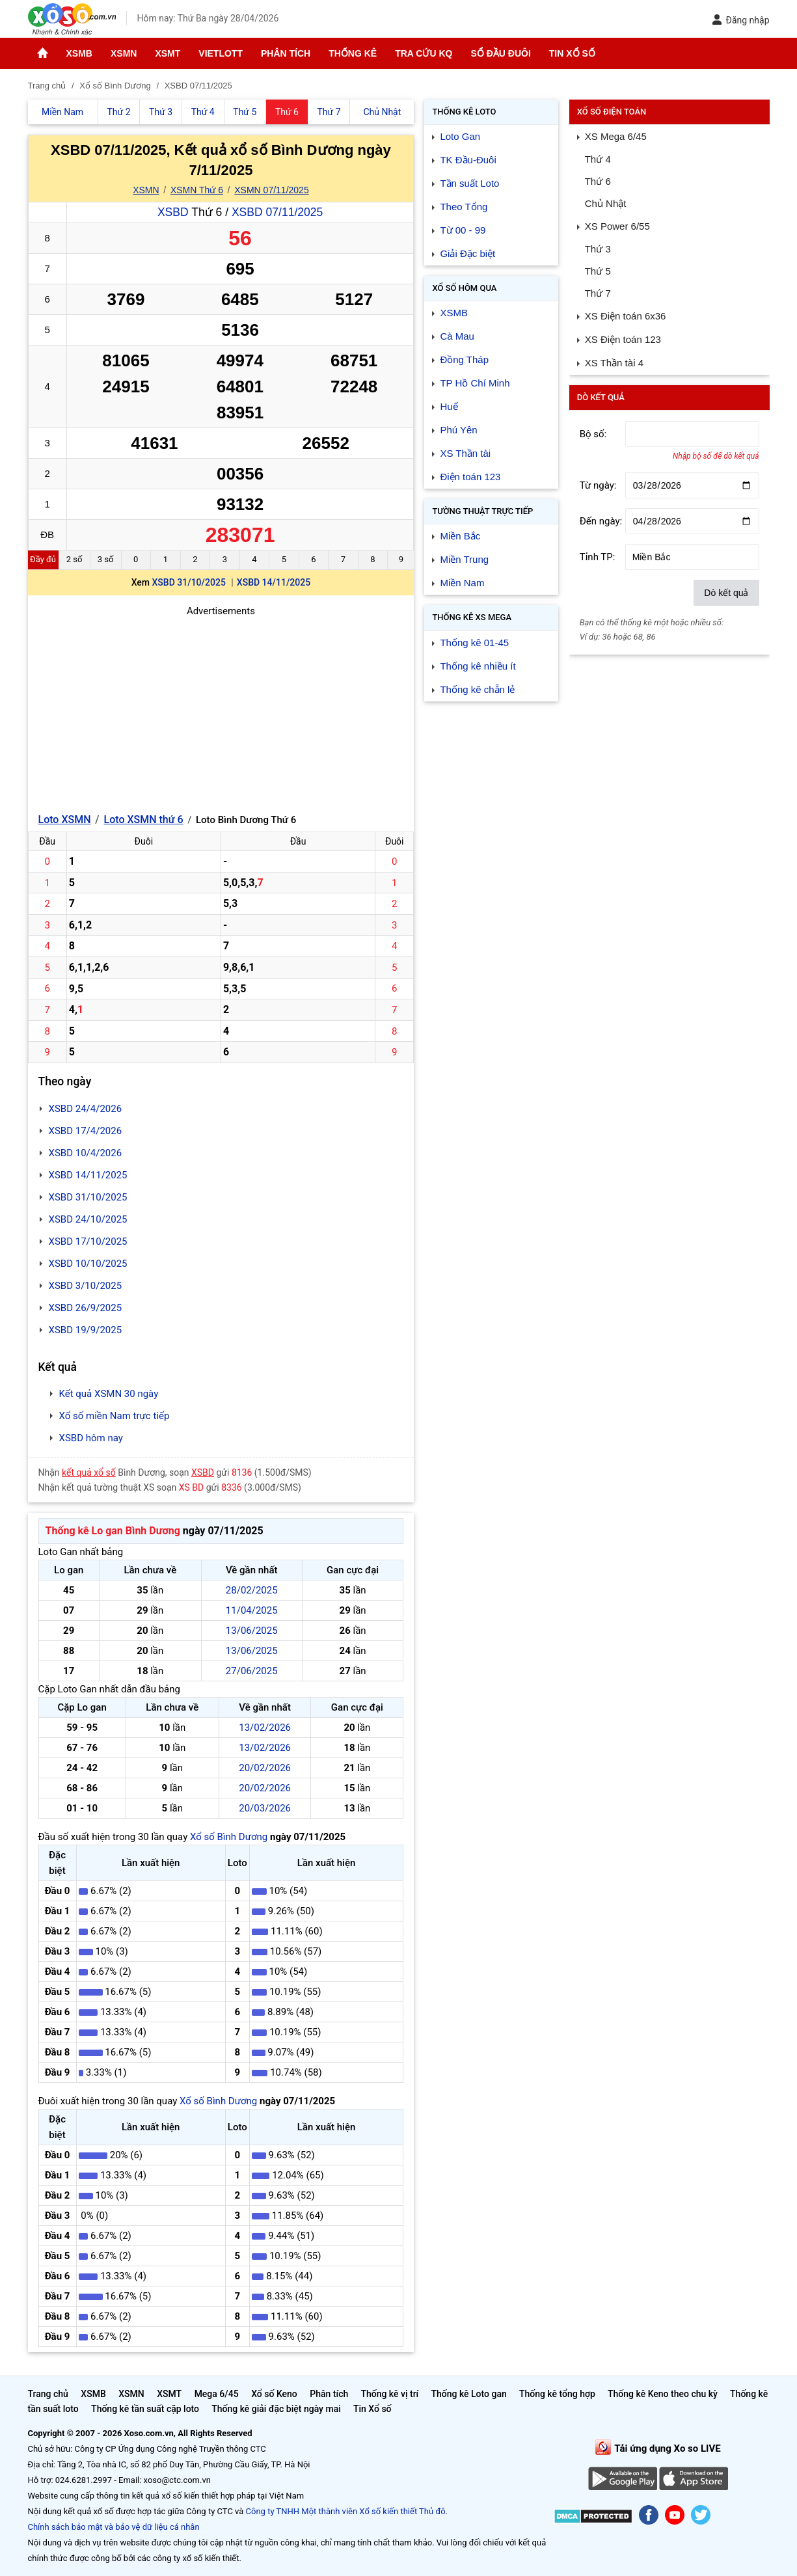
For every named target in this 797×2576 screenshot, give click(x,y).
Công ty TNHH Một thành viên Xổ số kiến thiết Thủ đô (346, 2511)
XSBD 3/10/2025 (85, 1286)
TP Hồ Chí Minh (474, 382)
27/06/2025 (252, 1671)
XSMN (124, 53)
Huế (448, 406)
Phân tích (285, 53)
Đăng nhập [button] (741, 19)
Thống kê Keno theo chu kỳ (663, 2394)
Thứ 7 (598, 293)
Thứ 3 (598, 248)
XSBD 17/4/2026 (85, 1131)
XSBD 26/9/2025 (85, 1308)
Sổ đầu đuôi (500, 53)
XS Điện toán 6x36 (625, 315)
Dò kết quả (726, 593)
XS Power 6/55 (617, 226)
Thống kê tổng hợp (557, 2394)
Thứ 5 (598, 271)
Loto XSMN (64, 819)
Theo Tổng (463, 206)
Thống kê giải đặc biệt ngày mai (276, 2409)
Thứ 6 (598, 181)
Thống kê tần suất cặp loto (145, 2409)
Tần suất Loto (469, 183)
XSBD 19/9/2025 (85, 1330)
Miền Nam (462, 582)
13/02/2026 (265, 1727)
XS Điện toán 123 (623, 339)
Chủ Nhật (606, 203)
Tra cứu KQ (423, 53)
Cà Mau (457, 336)
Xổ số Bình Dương (228, 1837)
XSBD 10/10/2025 (88, 1263)
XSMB (79, 53)
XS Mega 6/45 (616, 136)
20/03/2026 (265, 1808)
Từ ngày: (598, 485)
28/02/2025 (252, 1590)
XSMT (167, 53)
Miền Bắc (460, 535)
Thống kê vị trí (389, 2394)
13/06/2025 (252, 1630)
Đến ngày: (601, 521)
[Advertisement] (221, 710)
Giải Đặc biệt (467, 253)
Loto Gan (460, 136)
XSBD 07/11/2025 (277, 212)
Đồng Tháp (464, 359)
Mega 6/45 (217, 2394)
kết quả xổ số (89, 1472)
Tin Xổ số (572, 53)
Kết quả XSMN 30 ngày (109, 1394)
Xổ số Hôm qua (464, 288)
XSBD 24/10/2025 (88, 1219)
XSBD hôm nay (91, 1438)
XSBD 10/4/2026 (85, 1153)
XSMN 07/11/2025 (271, 190)
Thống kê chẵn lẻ (477, 689)
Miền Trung (464, 559)
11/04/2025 (252, 1610)
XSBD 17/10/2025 (88, 1241)
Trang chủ (48, 2394)
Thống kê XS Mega (471, 617)
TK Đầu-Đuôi (468, 159)
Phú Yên (458, 429)
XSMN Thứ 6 (196, 190)
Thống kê (353, 53)
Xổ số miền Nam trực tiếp (114, 1416)
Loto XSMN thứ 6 (143, 819)
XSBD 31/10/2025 (189, 582)
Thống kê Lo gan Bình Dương (113, 1531)
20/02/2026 (265, 1768)
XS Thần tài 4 (614, 362)
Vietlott (220, 53)
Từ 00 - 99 (462, 230)
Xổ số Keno (274, 2394)
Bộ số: (593, 434)
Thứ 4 (598, 159)
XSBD (173, 212)
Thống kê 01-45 (474, 642)
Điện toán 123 (470, 476)
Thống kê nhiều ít (477, 665)
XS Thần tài (465, 453)
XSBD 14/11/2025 (273, 582)
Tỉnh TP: (597, 557)
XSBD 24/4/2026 (85, 1109)
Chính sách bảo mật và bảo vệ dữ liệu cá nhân (114, 2527)
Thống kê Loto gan (468, 2394)
